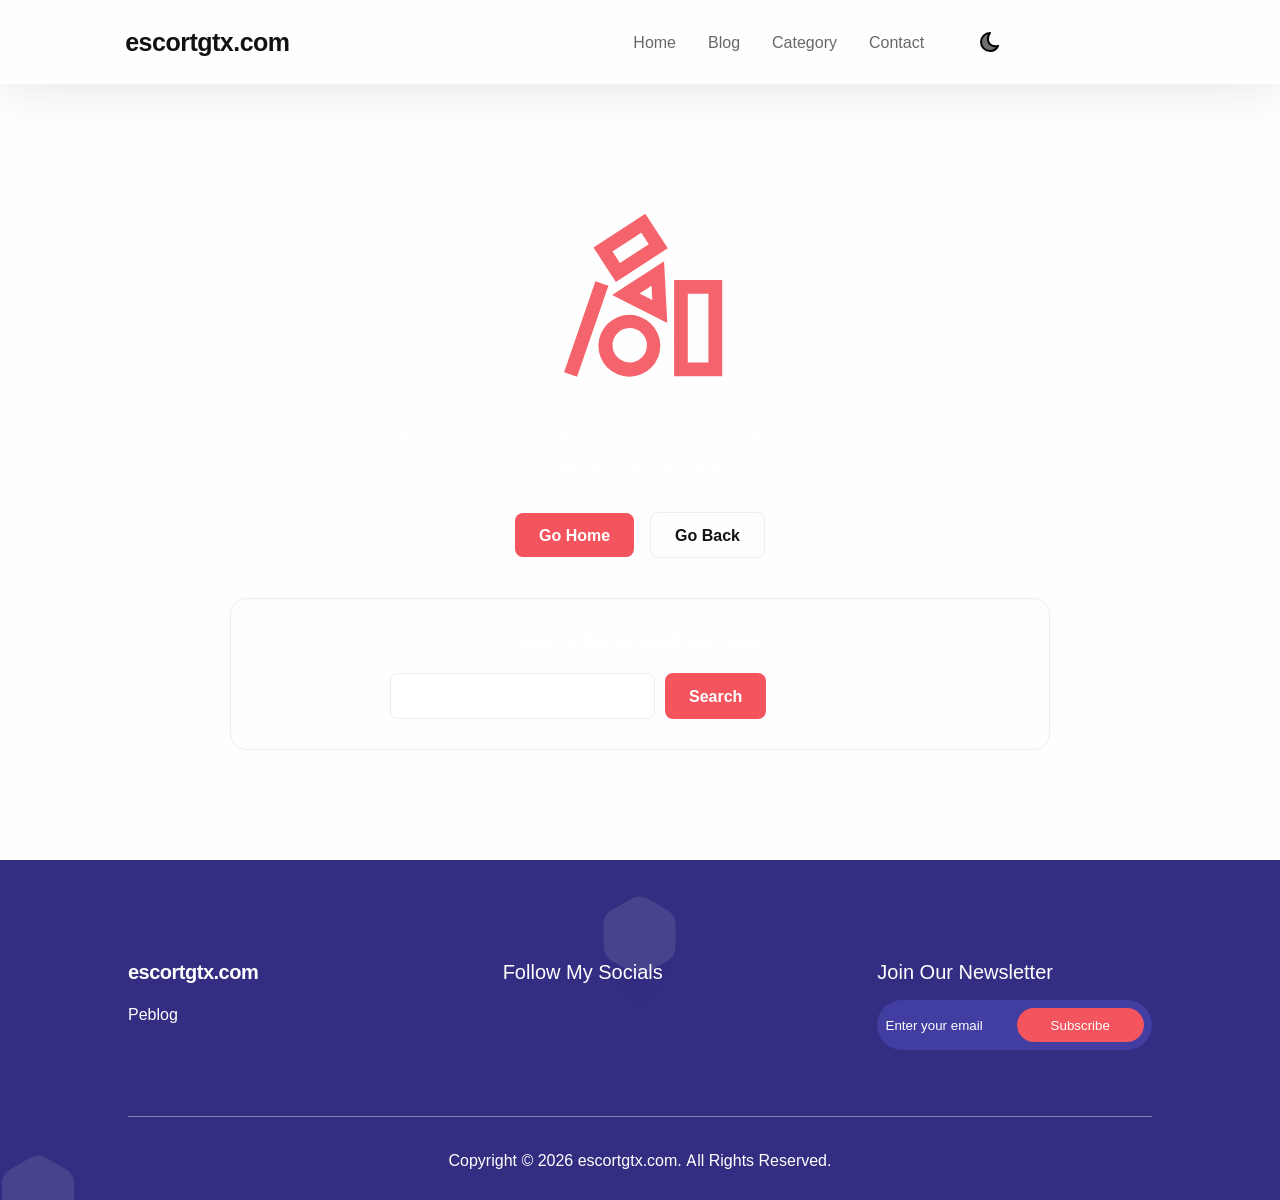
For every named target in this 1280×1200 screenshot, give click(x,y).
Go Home (574, 535)
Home (654, 42)
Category (804, 42)
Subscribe (1134, 42)
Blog (724, 42)
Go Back (707, 535)
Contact (896, 42)
